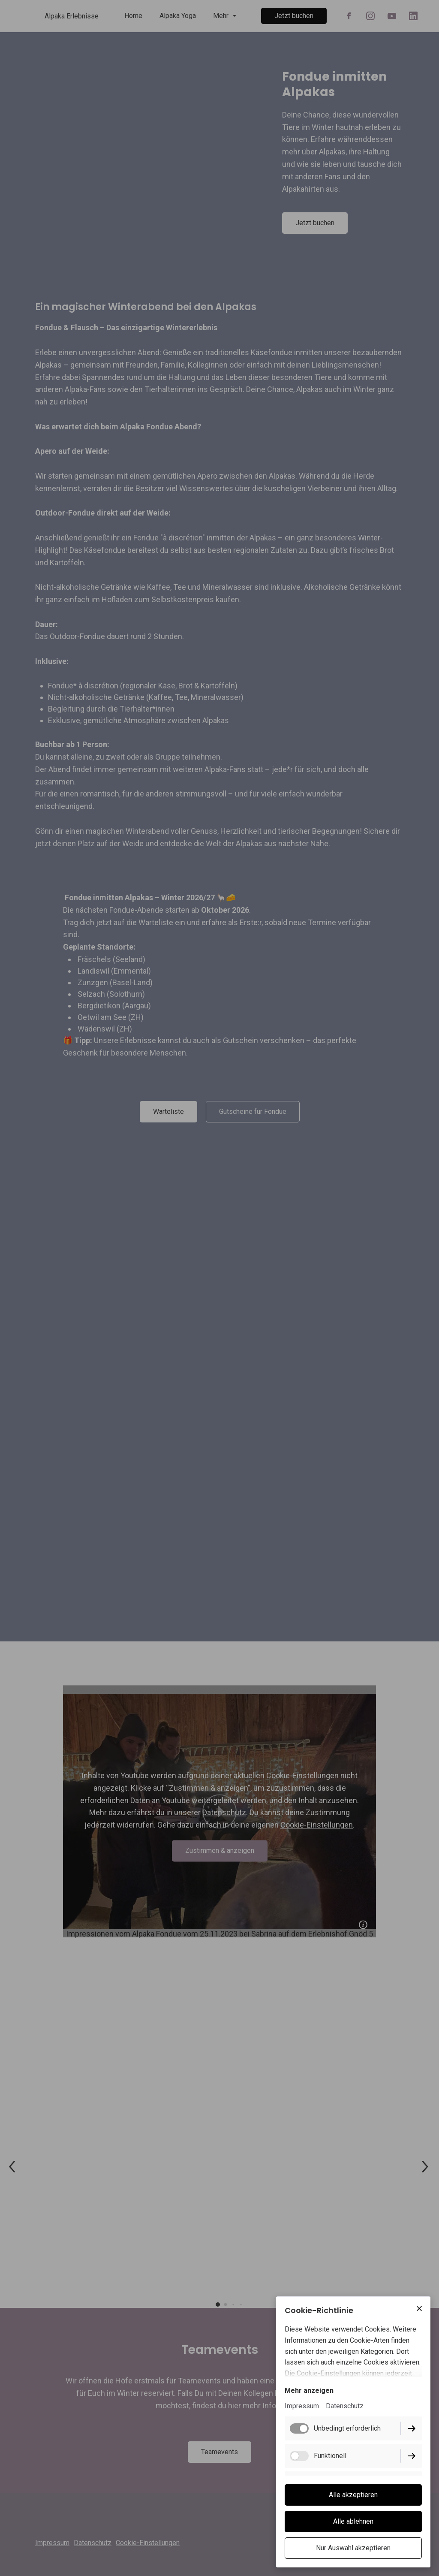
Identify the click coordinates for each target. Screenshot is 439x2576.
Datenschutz (345, 2406)
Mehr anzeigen (309, 2390)
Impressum (302, 2406)
